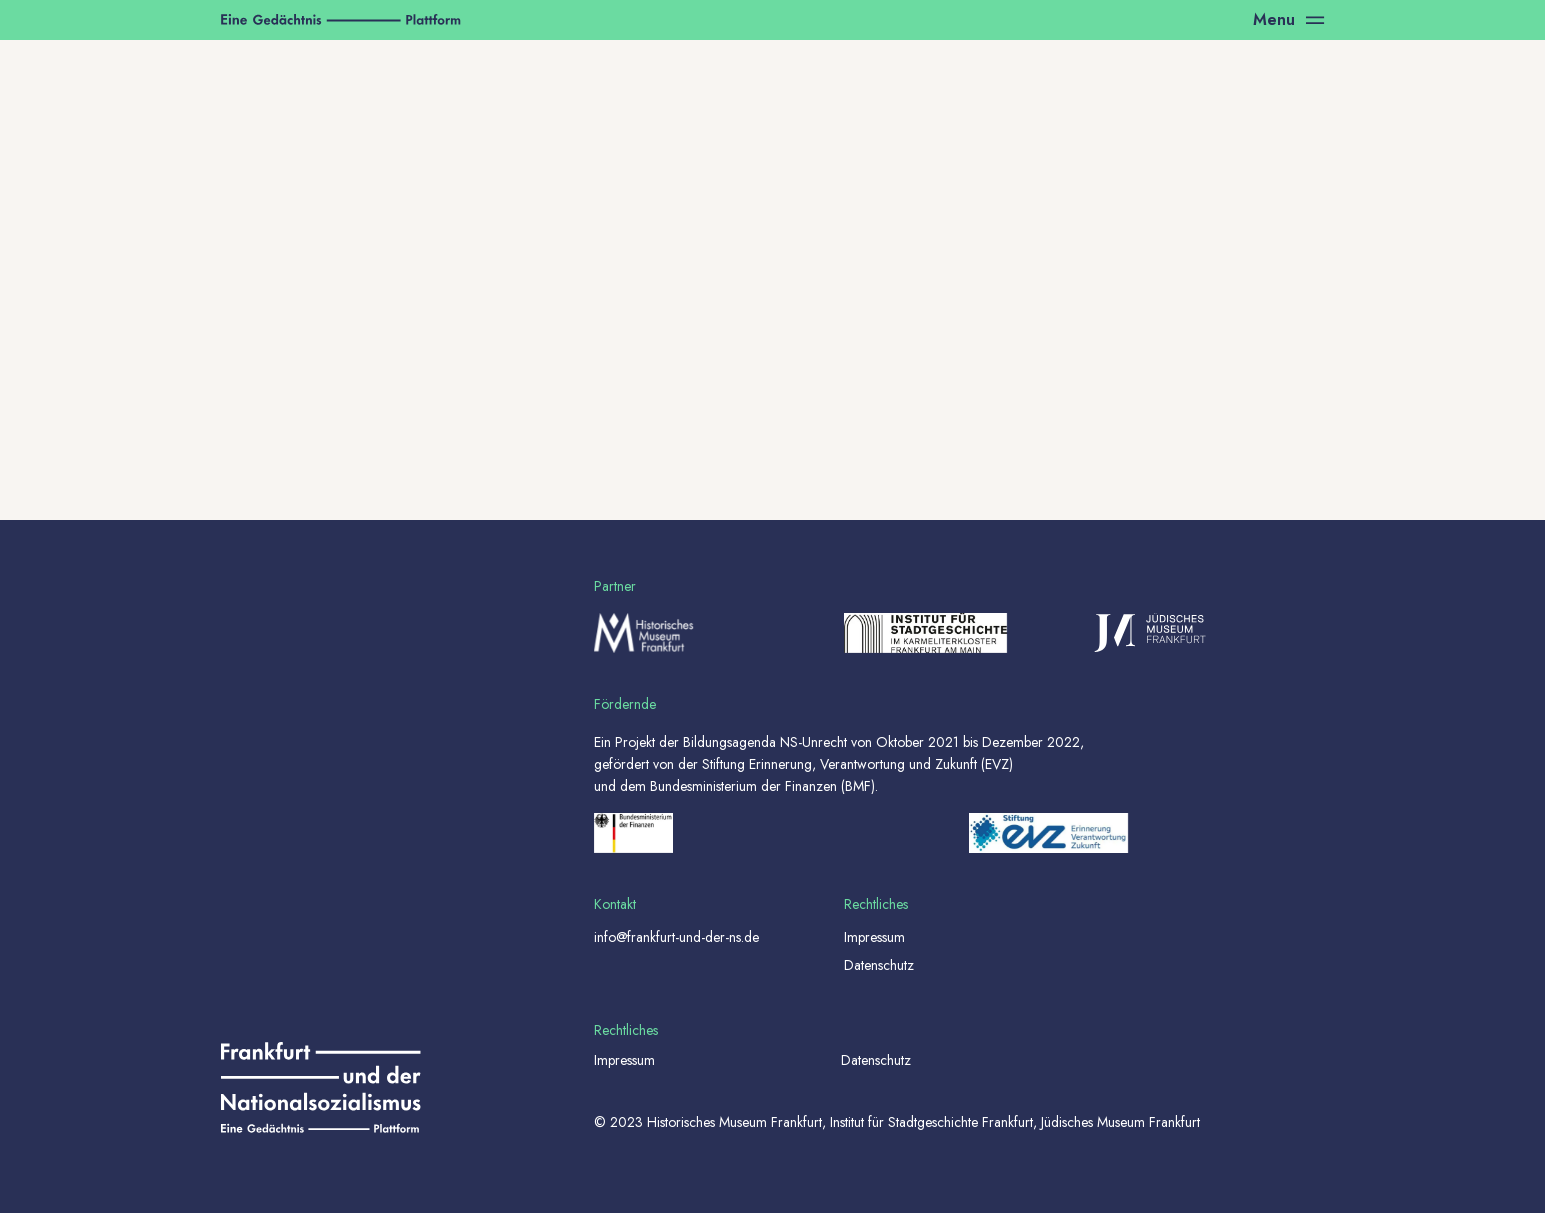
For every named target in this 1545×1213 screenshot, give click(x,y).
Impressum (874, 937)
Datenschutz (879, 965)
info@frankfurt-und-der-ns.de (676, 937)
